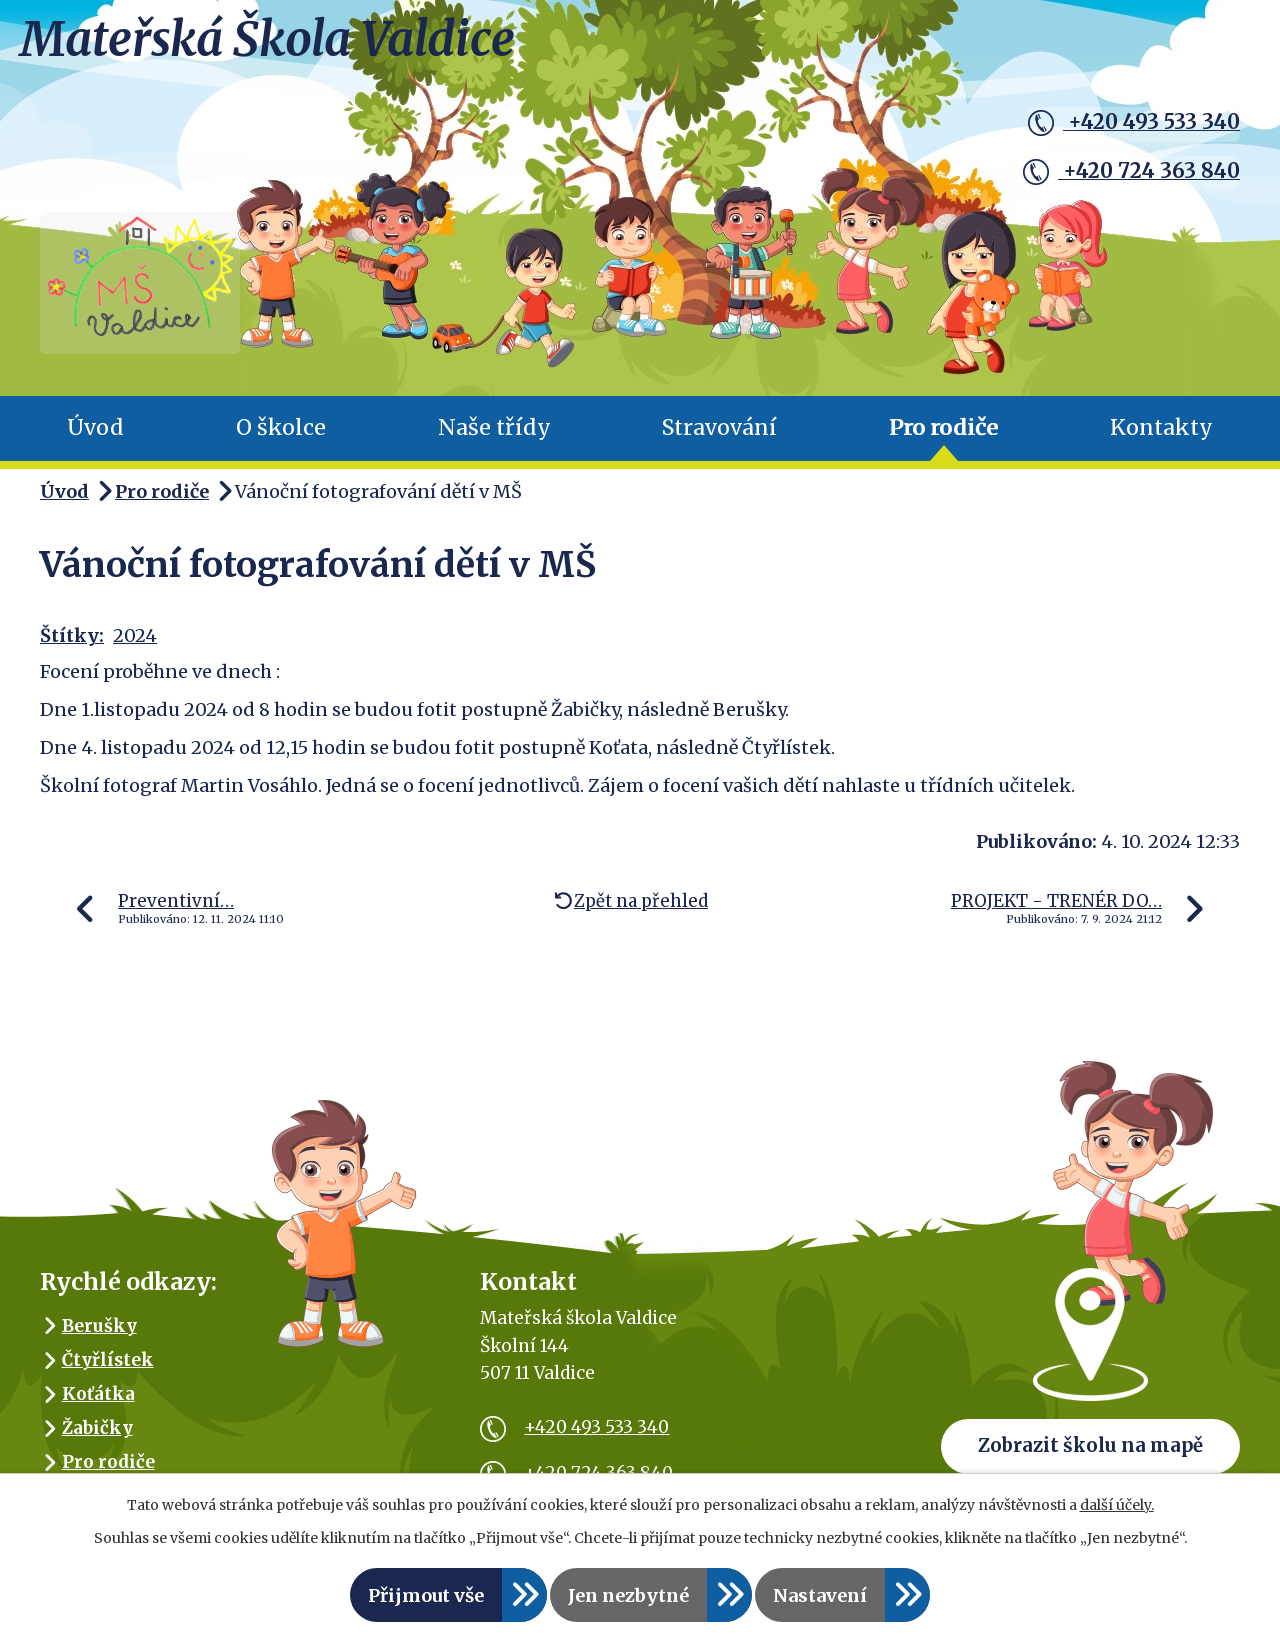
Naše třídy (494, 439)
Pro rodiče (943, 439)
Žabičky (97, 1439)
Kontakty (1161, 439)
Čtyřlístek (108, 1371)
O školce (281, 439)
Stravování (719, 439)
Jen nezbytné (628, 1595)
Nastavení (820, 1595)
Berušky (99, 1337)
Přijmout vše (426, 1595)
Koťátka (98, 1405)
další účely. (1117, 1505)
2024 (135, 647)
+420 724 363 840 (1127, 169)
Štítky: (72, 647)
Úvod (95, 439)
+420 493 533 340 (1130, 123)
